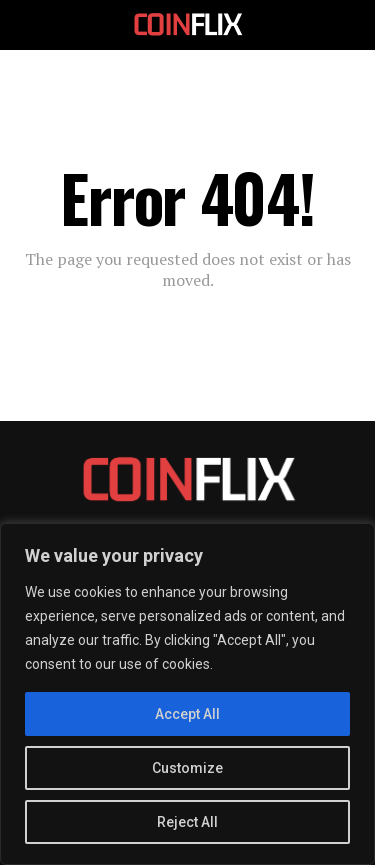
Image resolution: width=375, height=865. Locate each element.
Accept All (187, 714)
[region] (187, 694)
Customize (187, 768)
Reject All (187, 822)
